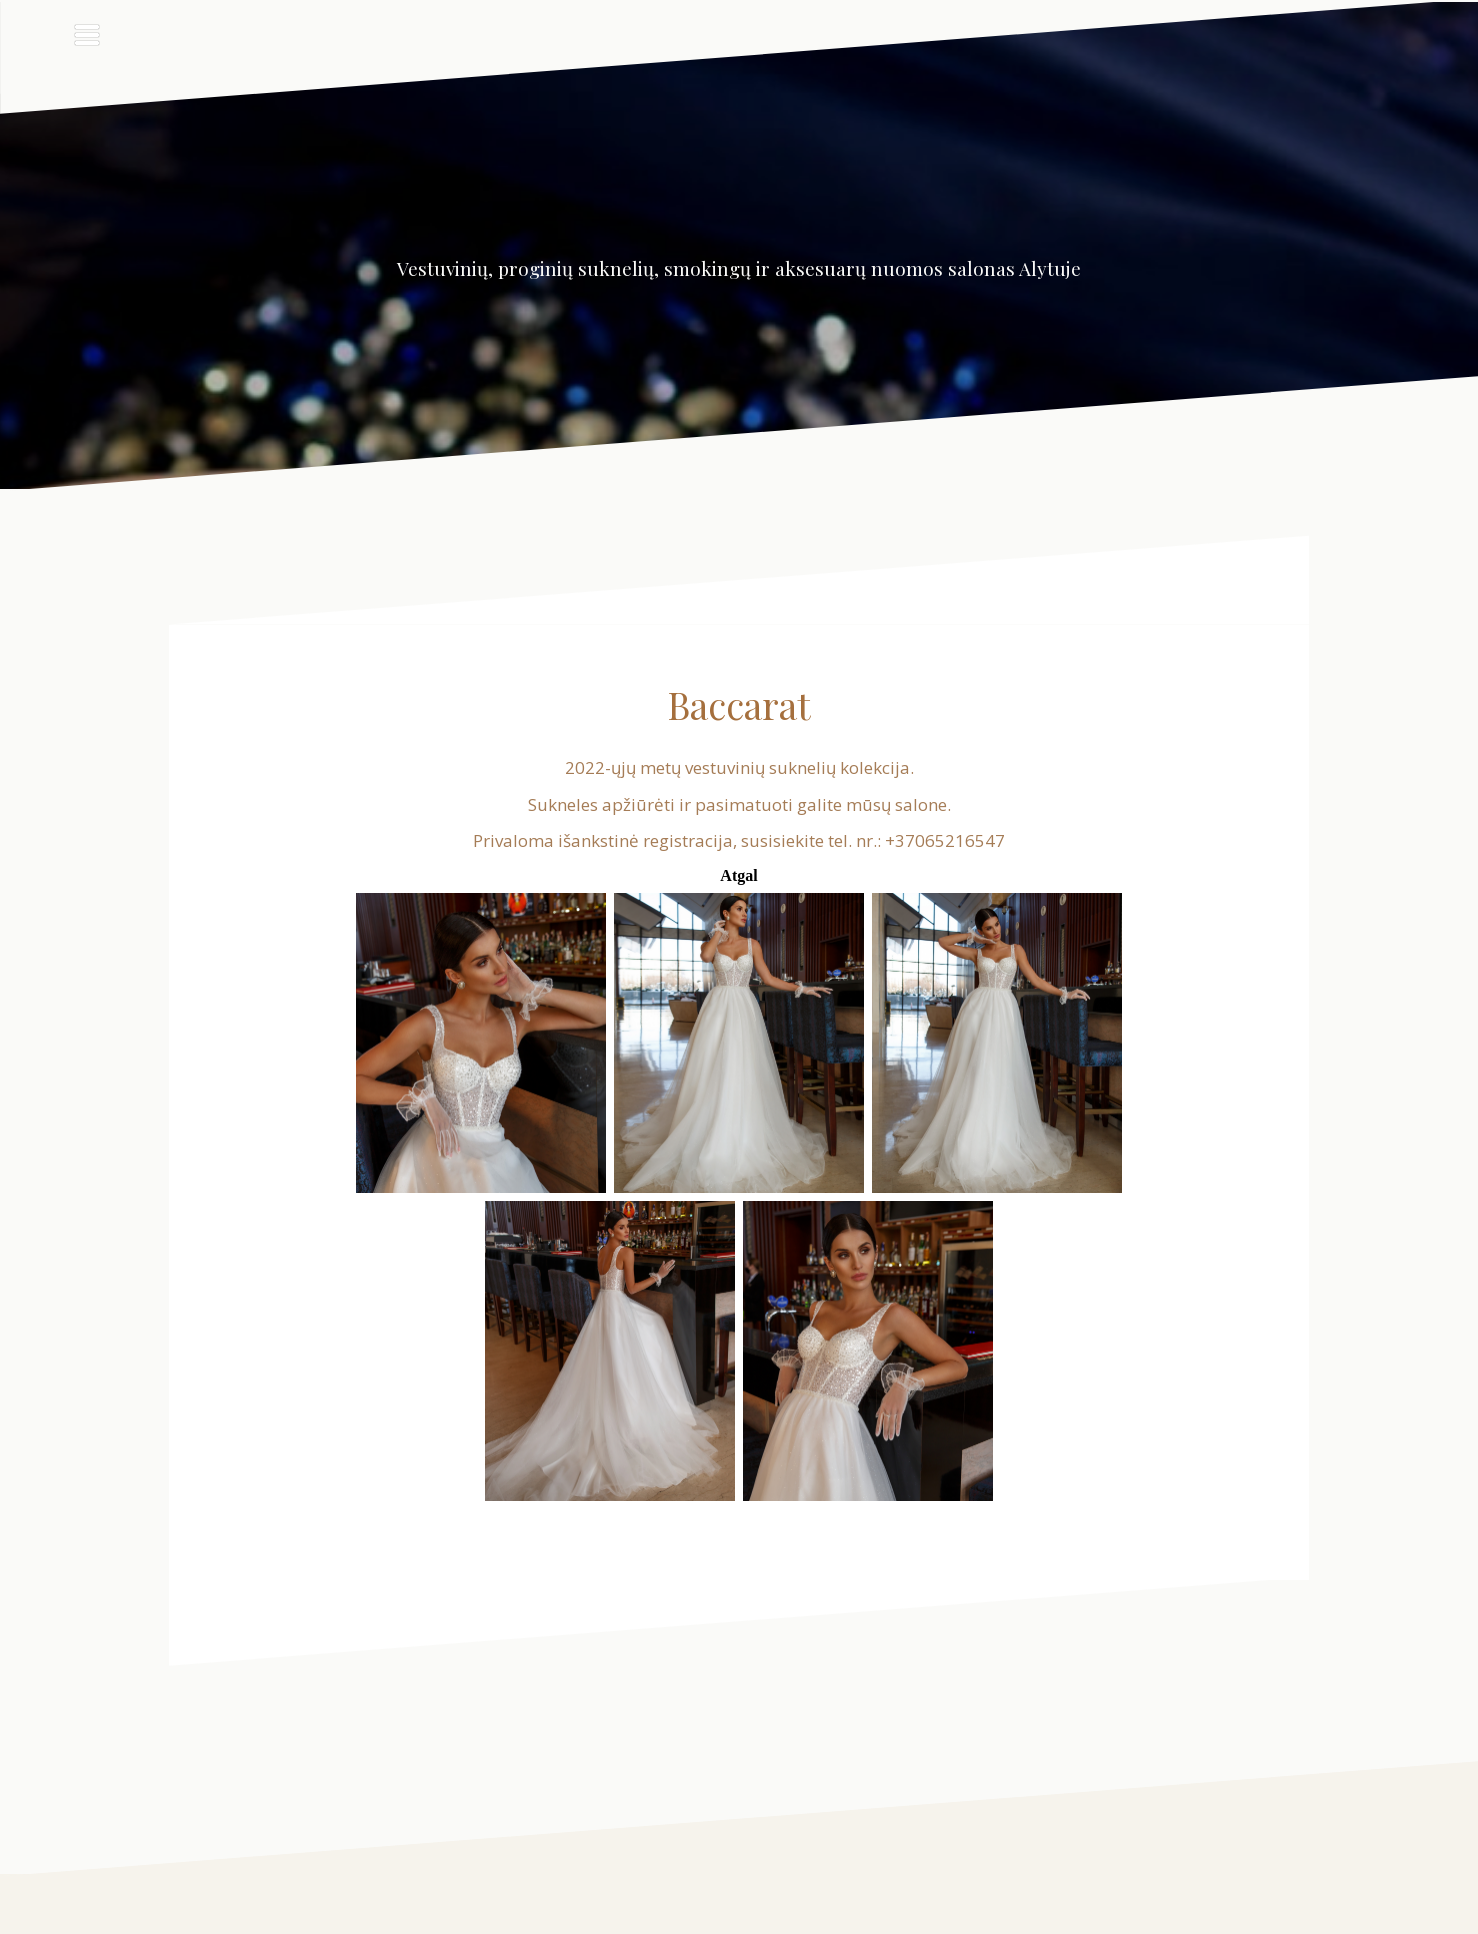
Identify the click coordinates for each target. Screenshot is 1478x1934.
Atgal (738, 875)
